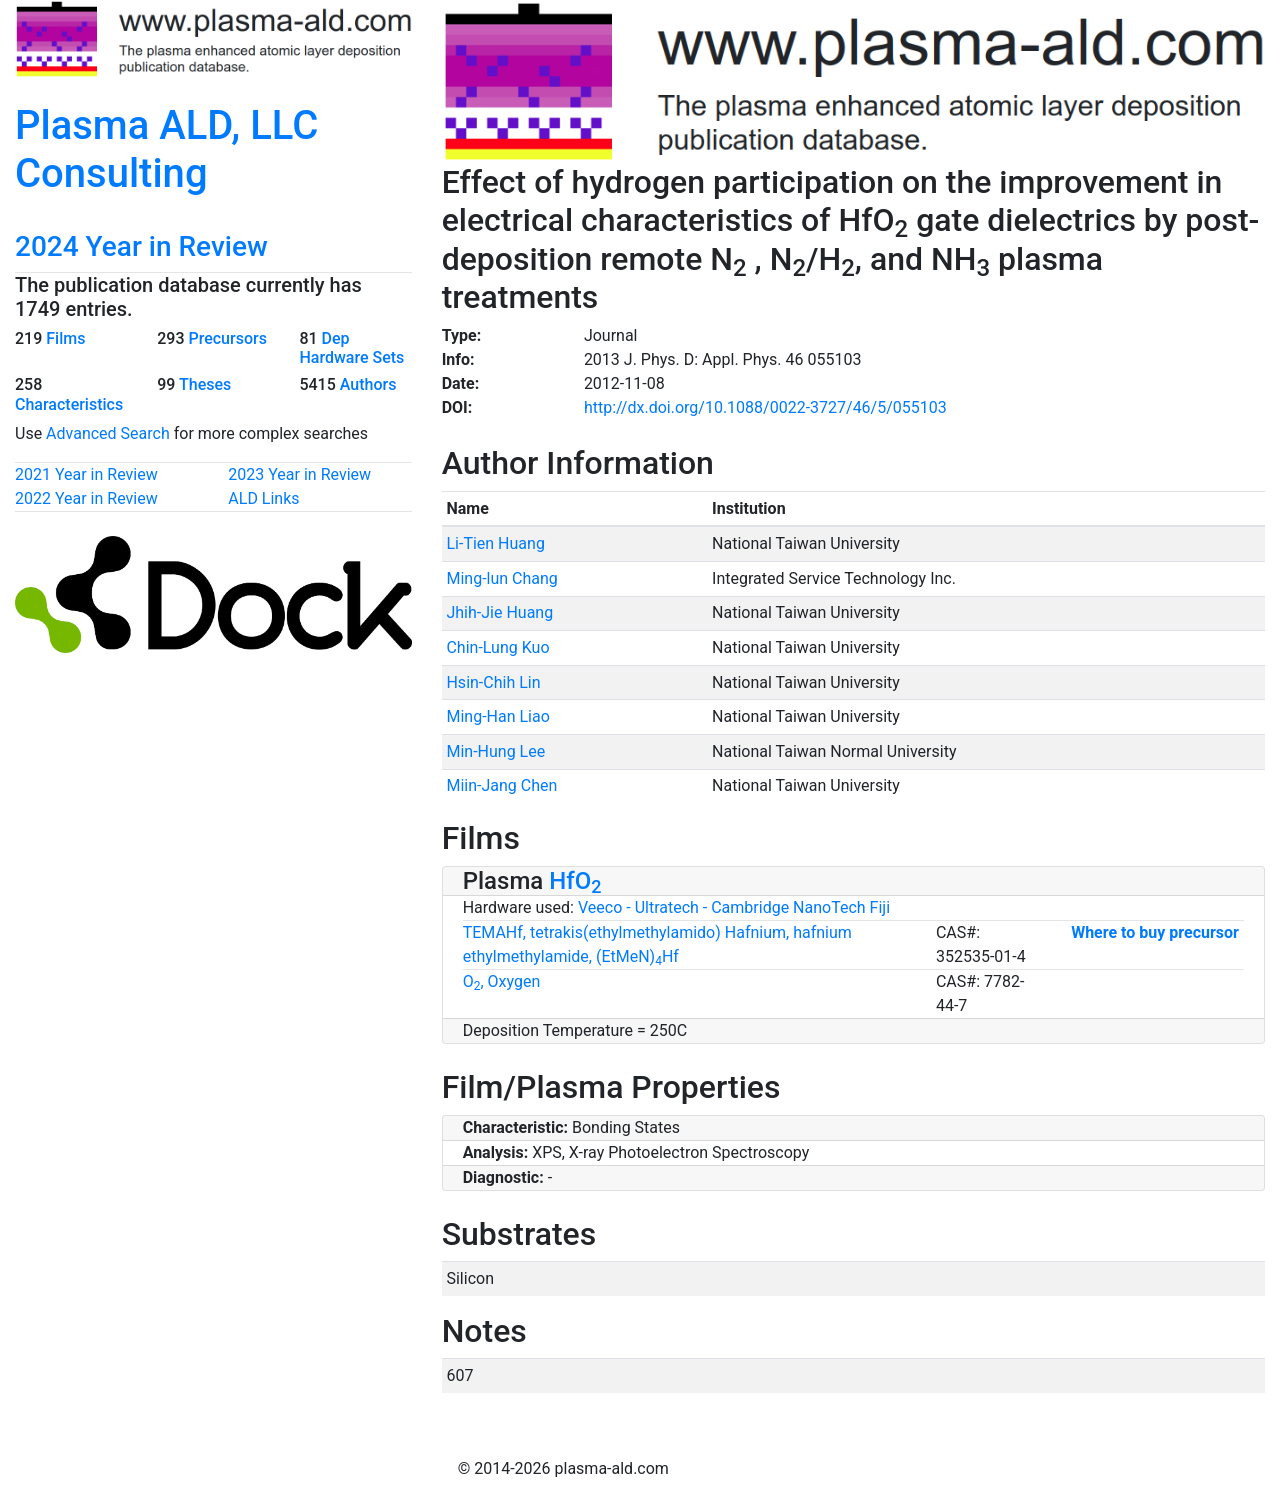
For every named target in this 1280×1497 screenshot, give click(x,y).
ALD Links (263, 498)
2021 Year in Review (86, 474)
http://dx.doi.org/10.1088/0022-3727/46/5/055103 (765, 407)
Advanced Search (108, 433)
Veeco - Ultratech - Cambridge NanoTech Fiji (734, 907)
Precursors (227, 338)
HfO (575, 881)
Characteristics (69, 404)
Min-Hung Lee (495, 751)
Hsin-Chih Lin (493, 682)
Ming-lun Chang (501, 578)
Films (65, 338)
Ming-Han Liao (497, 716)
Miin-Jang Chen (501, 785)
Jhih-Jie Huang (499, 612)
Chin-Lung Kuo (497, 647)
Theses (205, 384)
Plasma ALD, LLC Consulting (166, 149)
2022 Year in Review (86, 498)
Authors (368, 384)
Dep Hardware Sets (351, 348)
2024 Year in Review (141, 246)
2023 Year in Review (299, 474)
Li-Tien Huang (495, 543)
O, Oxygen (502, 981)
